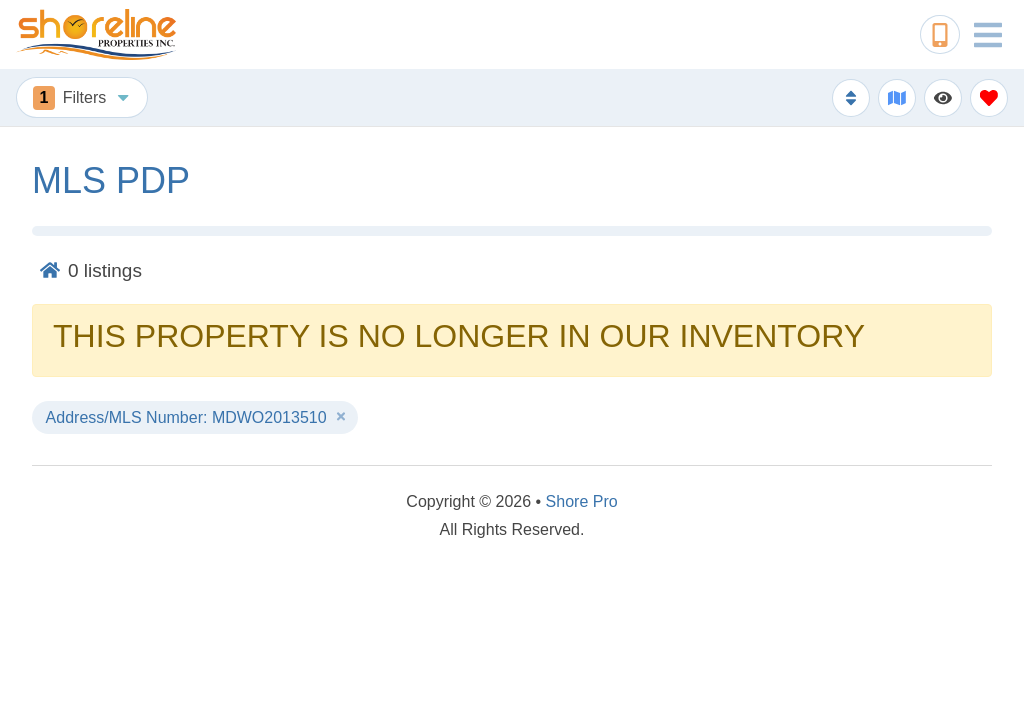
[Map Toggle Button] (897, 98)
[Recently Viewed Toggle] (943, 98)
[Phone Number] (940, 35)
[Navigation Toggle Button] (988, 35)
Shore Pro (582, 501)
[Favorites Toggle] (989, 98)
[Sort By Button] (851, 98)
